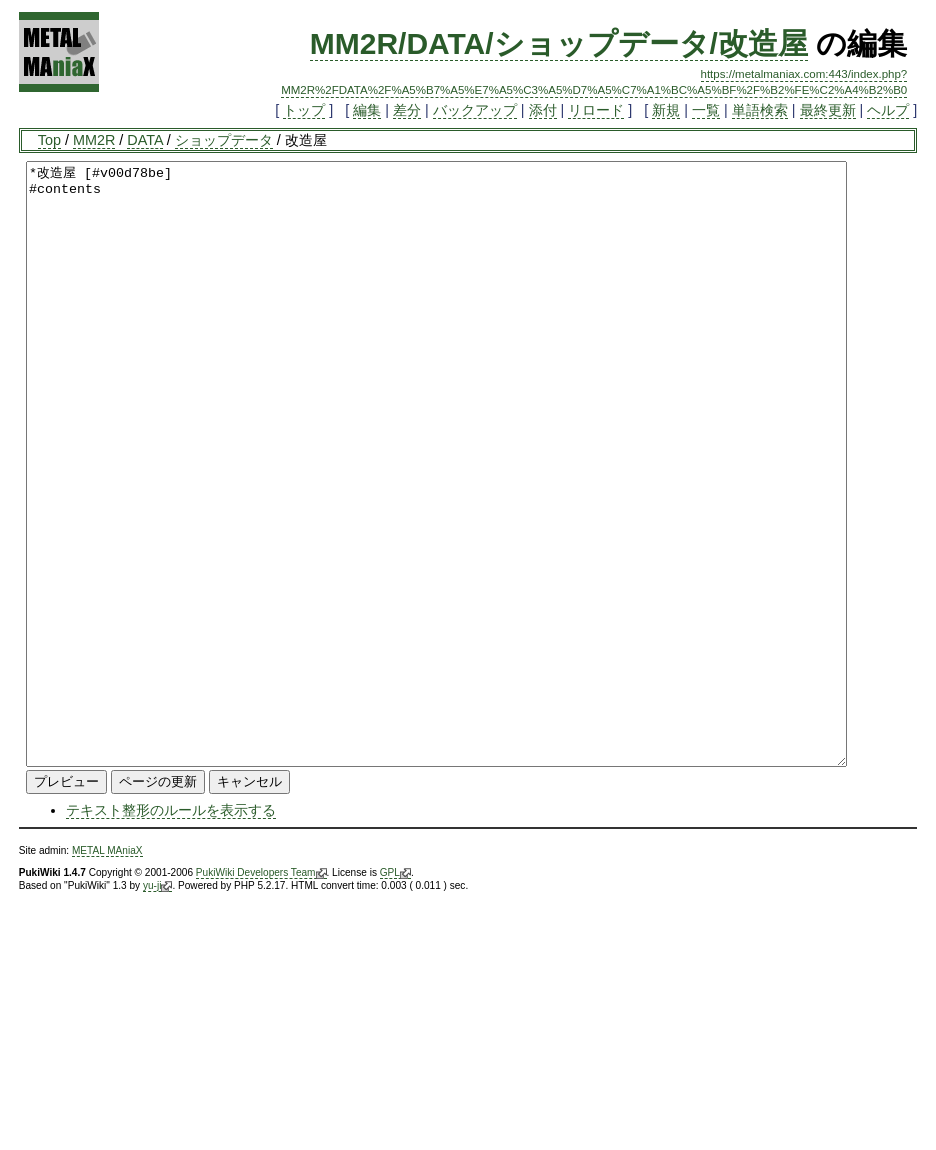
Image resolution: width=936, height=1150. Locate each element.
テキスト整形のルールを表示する (171, 930)
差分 (407, 110)
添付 (543, 110)
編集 (367, 110)
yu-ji (157, 1006)
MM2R (94, 140)
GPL (395, 993)
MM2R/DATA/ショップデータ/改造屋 (559, 43)
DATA (144, 140)
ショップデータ (224, 140)
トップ (304, 110)
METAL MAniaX (107, 970)
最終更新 (828, 110)
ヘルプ (888, 110)
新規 (666, 110)
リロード (596, 110)
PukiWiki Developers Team (261, 993)
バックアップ (475, 110)
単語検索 (760, 110)
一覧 (706, 110)
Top (49, 140)
